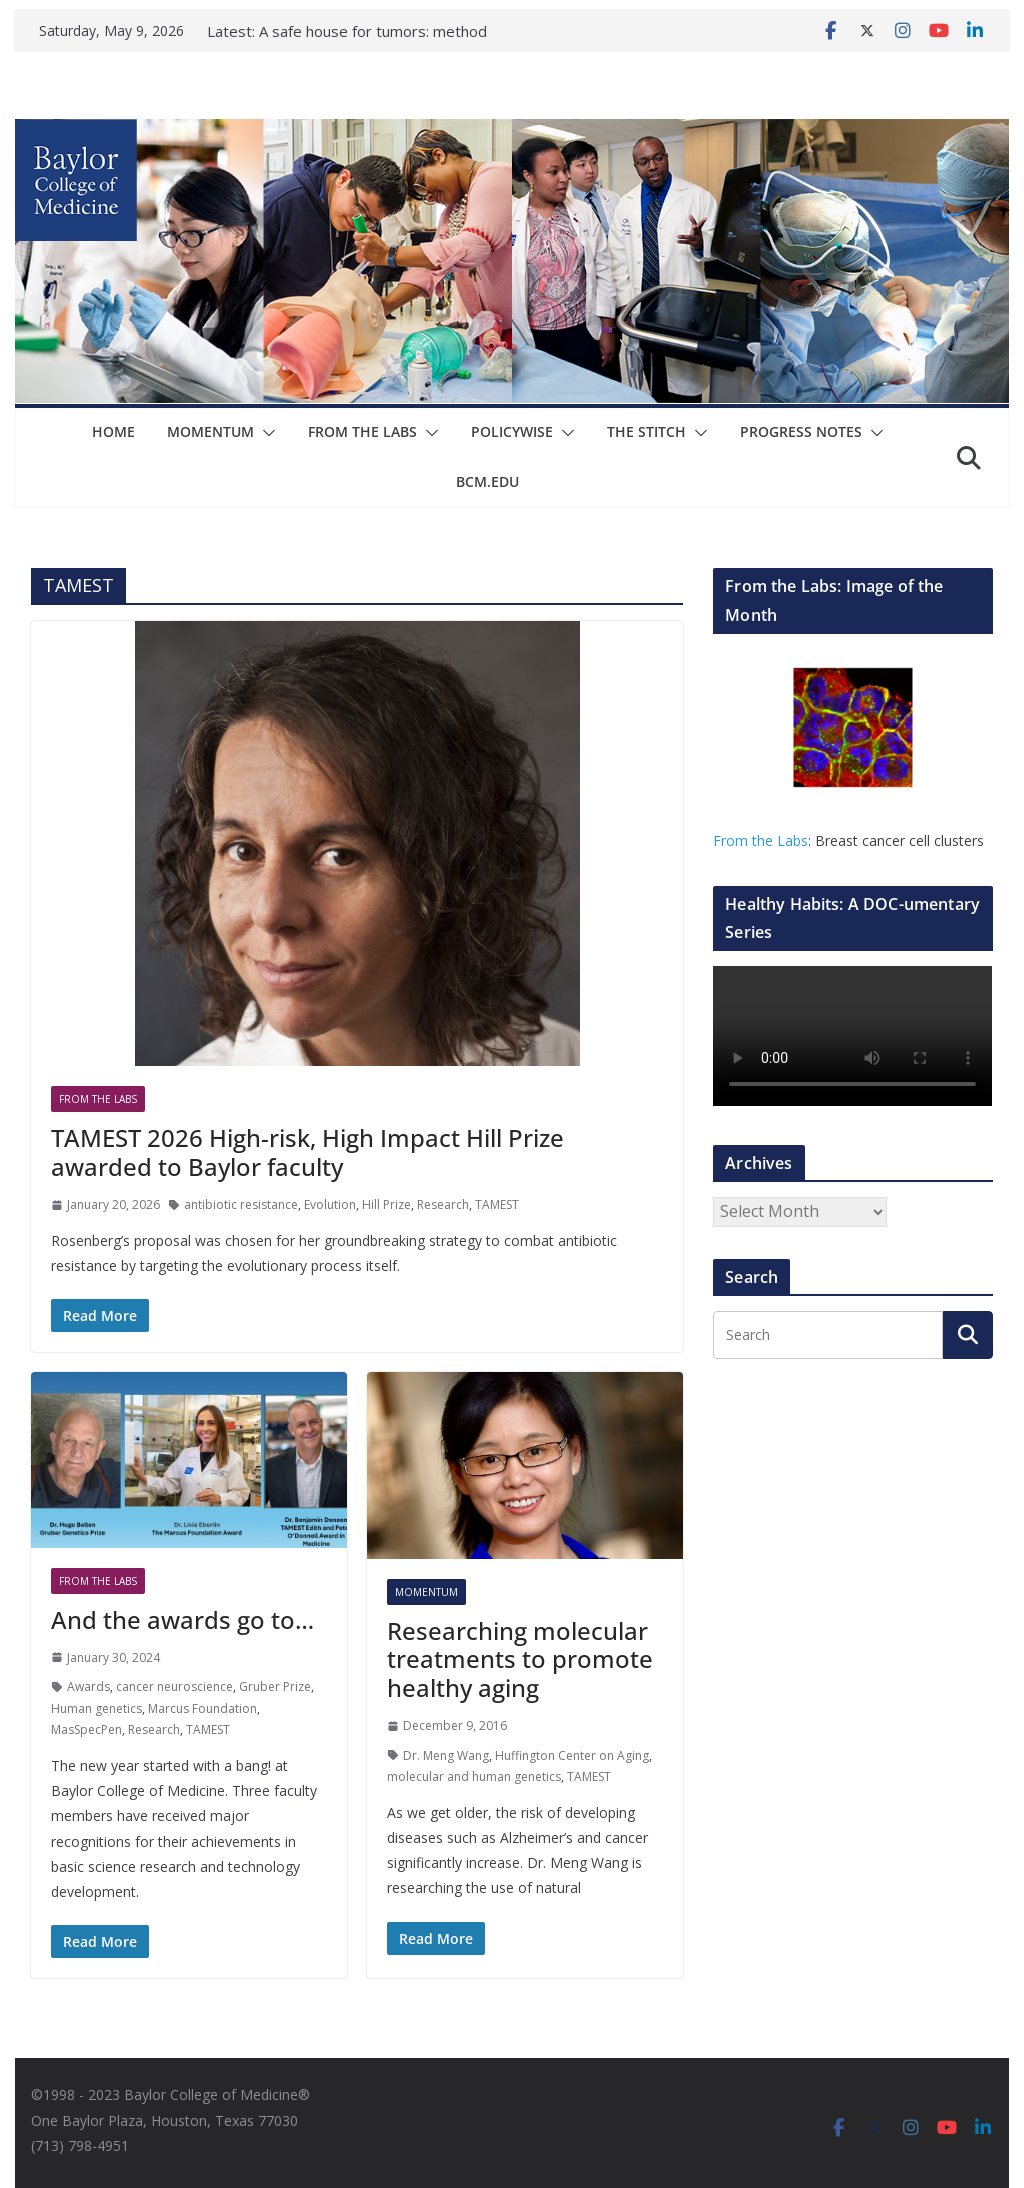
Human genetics (96, 1708)
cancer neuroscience (174, 1686)
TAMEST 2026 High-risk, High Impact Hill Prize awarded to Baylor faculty (307, 1152)
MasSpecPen (86, 1729)
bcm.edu (487, 481)
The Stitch (646, 431)
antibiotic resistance (241, 1204)
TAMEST (497, 1204)
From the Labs (760, 840)
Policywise (512, 431)
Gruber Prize (275, 1686)
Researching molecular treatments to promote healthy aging (520, 1659)
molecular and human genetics (474, 1776)
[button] (265, 433)
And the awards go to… (182, 1619)
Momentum (210, 431)
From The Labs (362, 431)
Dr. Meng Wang (446, 1755)
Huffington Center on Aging (572, 1755)
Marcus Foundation (202, 1708)
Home (113, 431)
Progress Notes (801, 431)
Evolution (330, 1204)
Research (443, 1204)
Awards (88, 1686)
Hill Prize (386, 1204)
